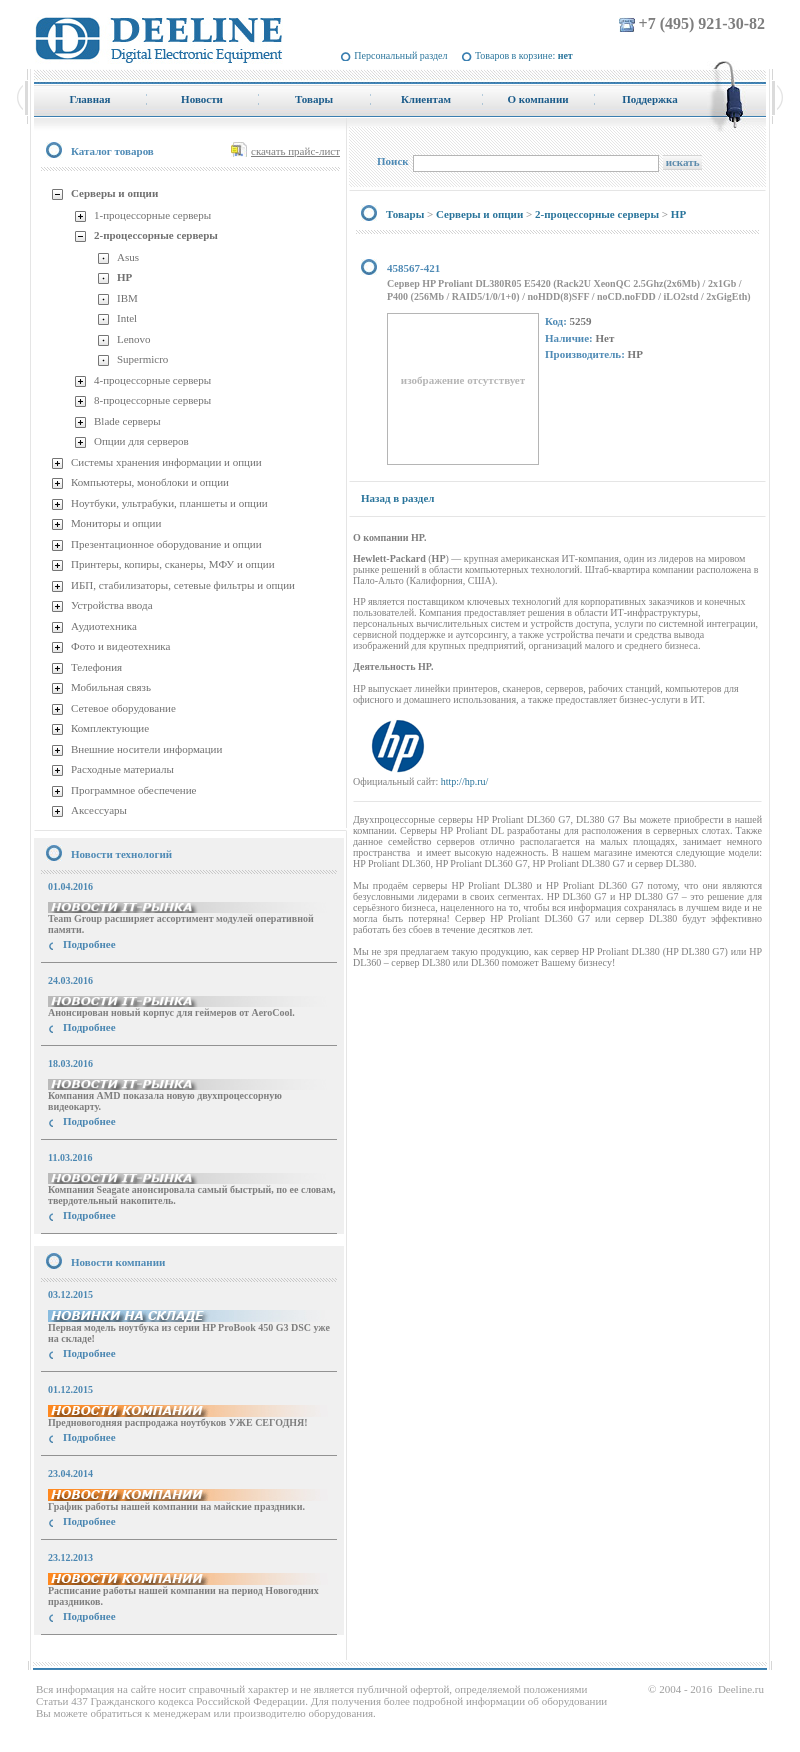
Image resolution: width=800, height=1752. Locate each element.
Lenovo (134, 339)
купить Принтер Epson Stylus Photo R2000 (123, 1652)
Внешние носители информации (146, 749)
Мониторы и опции (116, 523)
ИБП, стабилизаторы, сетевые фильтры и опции (183, 585)
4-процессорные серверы (152, 380)
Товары (405, 214)
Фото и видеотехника (120, 646)
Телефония (96, 667)
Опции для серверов (141, 441)
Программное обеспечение (133, 790)
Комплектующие (110, 728)
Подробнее (89, 944)
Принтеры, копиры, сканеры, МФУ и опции (173, 564)
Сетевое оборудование (123, 708)
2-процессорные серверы (156, 235)
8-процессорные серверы (152, 400)
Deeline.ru (741, 1689)
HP (124, 277)
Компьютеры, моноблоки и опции (150, 482)
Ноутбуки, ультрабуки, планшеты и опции (169, 503)
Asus (128, 257)
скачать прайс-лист (295, 151)
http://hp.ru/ (465, 781)
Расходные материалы (122, 769)
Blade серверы (127, 421)
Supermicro (142, 359)
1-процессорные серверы (152, 215)
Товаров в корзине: (524, 55)
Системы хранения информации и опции (166, 462)
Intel (127, 318)
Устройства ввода (112, 605)
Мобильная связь (111, 687)
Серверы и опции (114, 193)
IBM (127, 298)
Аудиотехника (104, 626)
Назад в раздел (397, 498)
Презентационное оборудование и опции (166, 544)
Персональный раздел (400, 55)
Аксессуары (99, 810)
